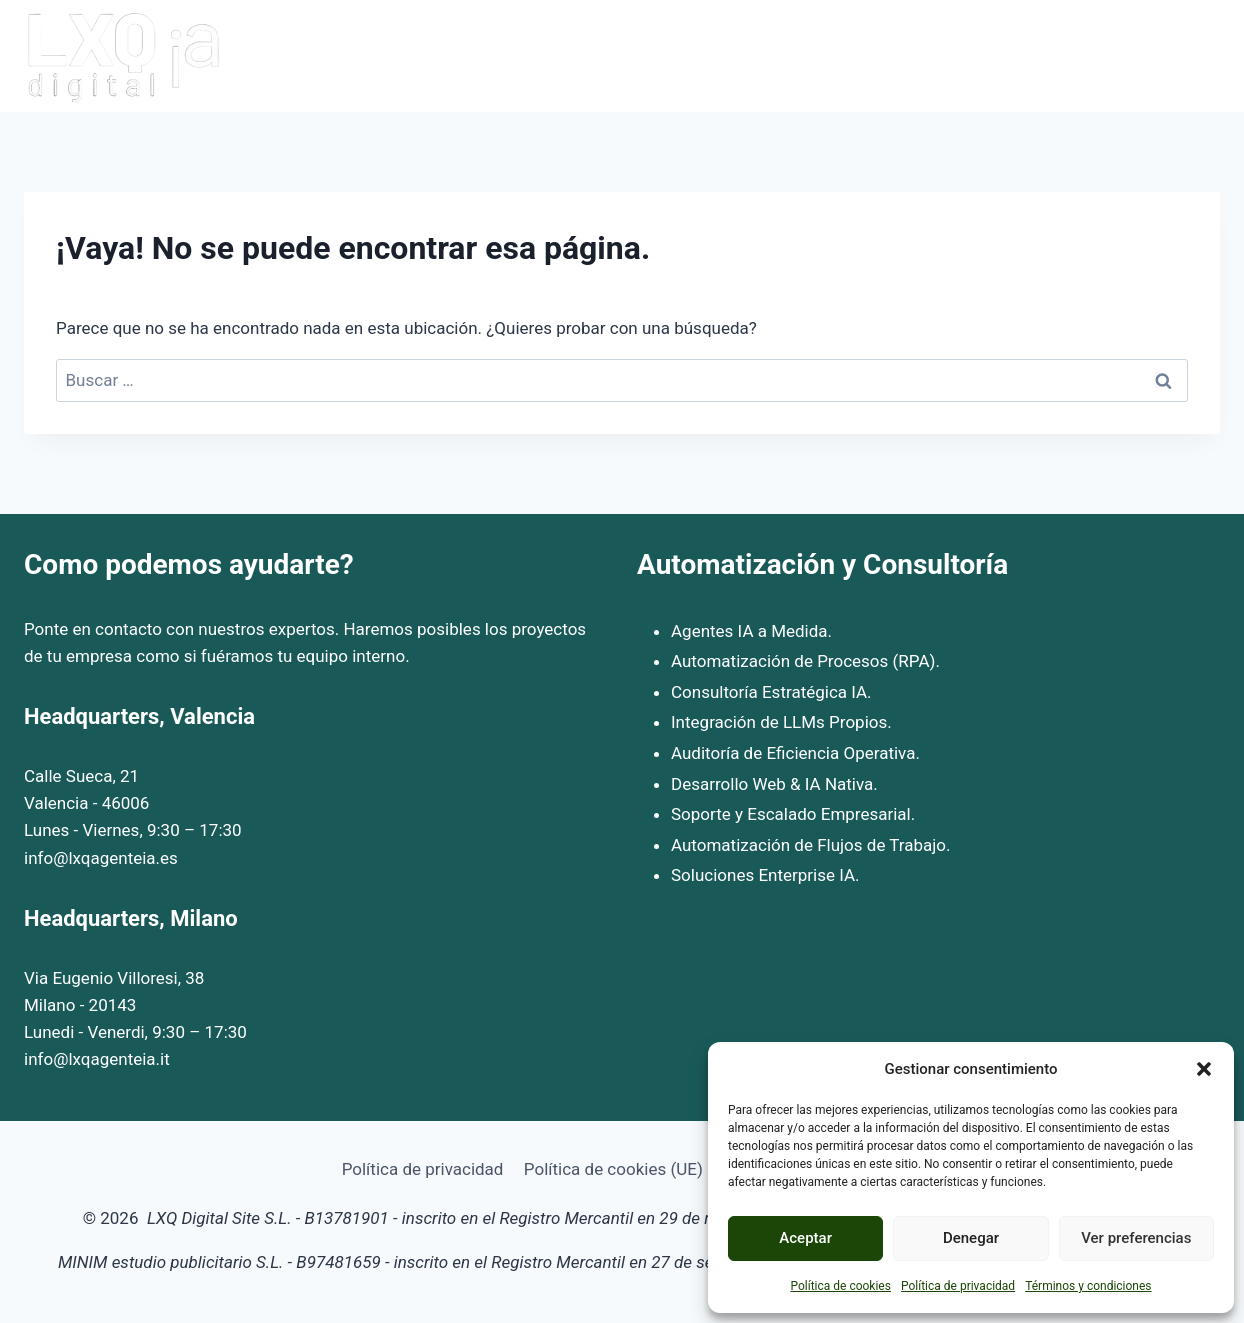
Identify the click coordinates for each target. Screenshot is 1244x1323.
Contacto (1175, 56)
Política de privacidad (958, 1286)
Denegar (971, 1238)
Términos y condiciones (1088, 1286)
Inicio (722, 56)
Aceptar (805, 1238)
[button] (1204, 1069)
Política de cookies (840, 1286)
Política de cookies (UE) (613, 1169)
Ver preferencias (1136, 1238)
